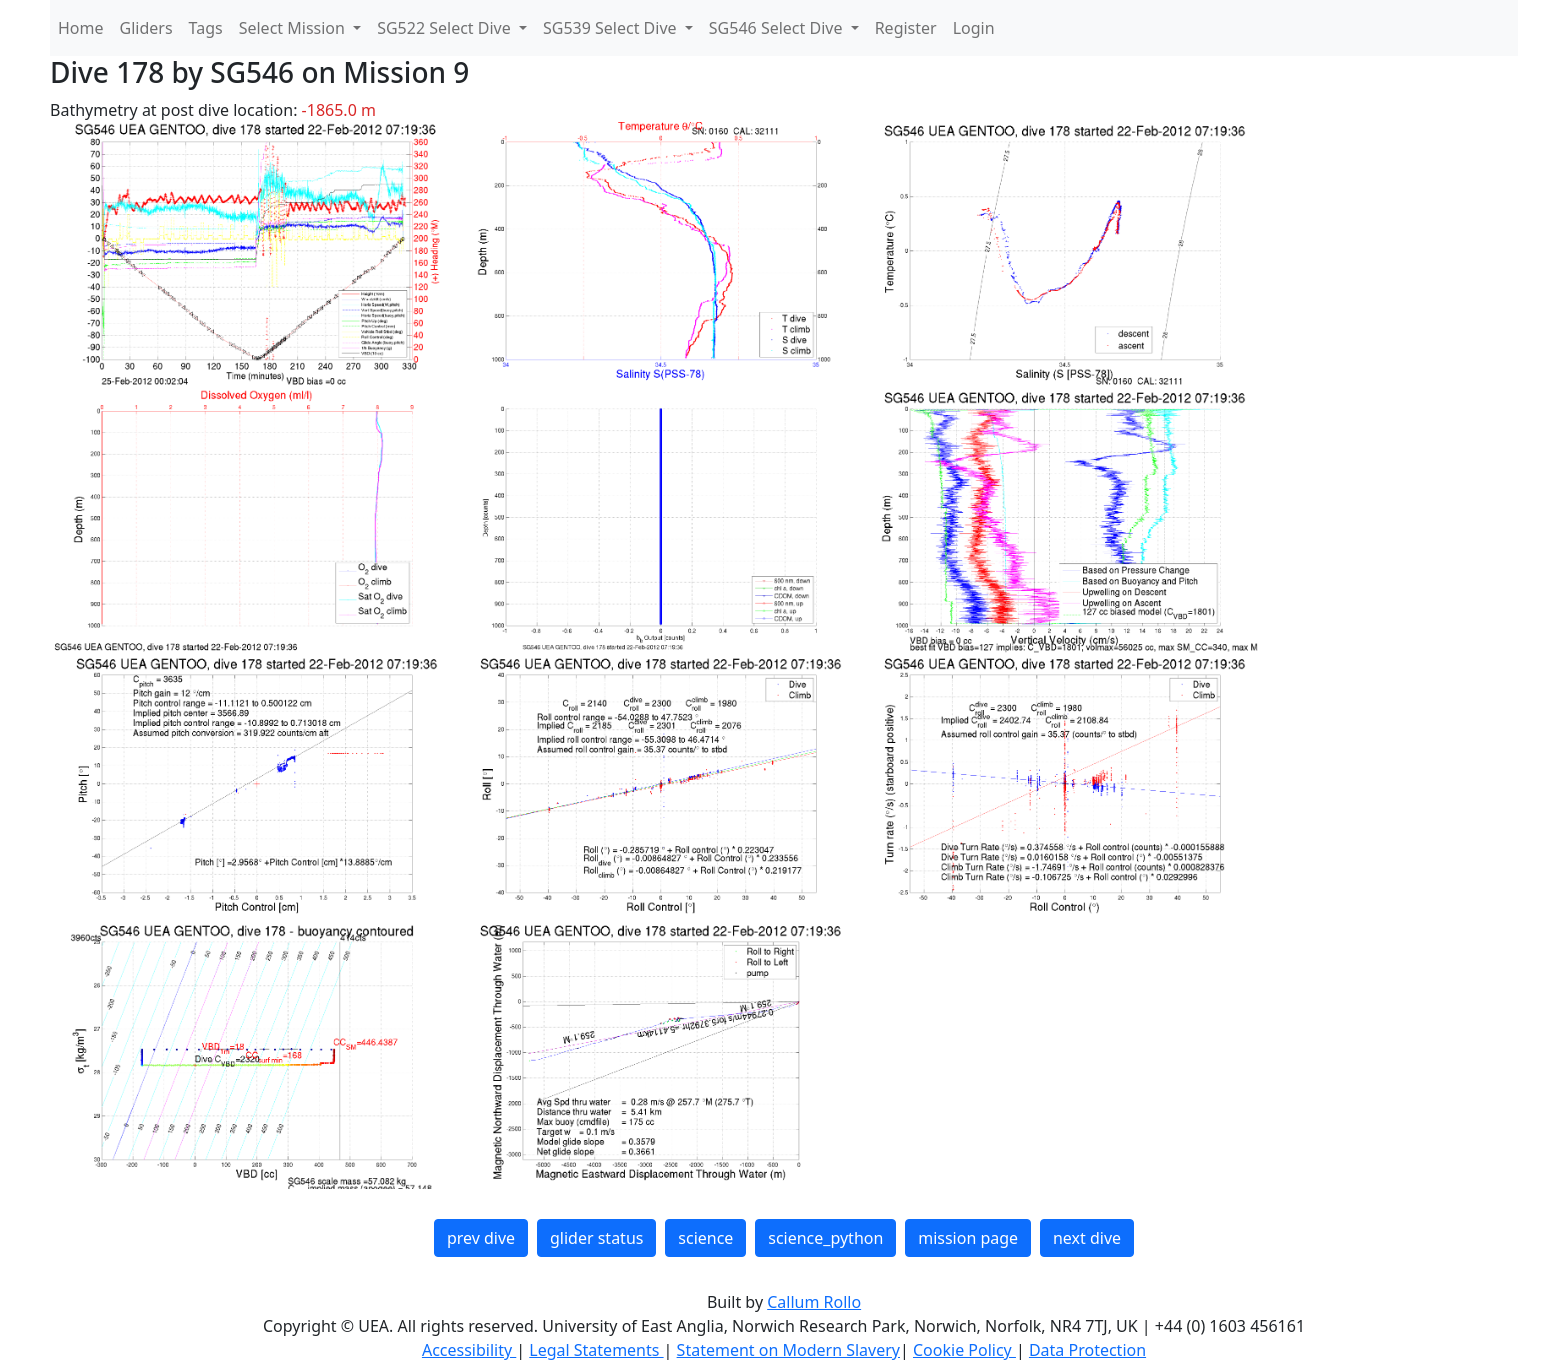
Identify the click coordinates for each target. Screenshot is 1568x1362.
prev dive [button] (481, 1238)
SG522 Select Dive (446, 28)
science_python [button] (825, 1238)
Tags (206, 28)
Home (81, 28)
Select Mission (294, 28)
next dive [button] (1087, 1238)
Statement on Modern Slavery (788, 1350)
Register (906, 28)
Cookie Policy (964, 1350)
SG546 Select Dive (778, 28)
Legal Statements (596, 1350)
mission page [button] (968, 1238)
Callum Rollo (814, 1302)
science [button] (705, 1238)
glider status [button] (596, 1238)
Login (974, 28)
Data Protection (1087, 1350)
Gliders (146, 28)
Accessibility (469, 1350)
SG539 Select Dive (612, 28)
